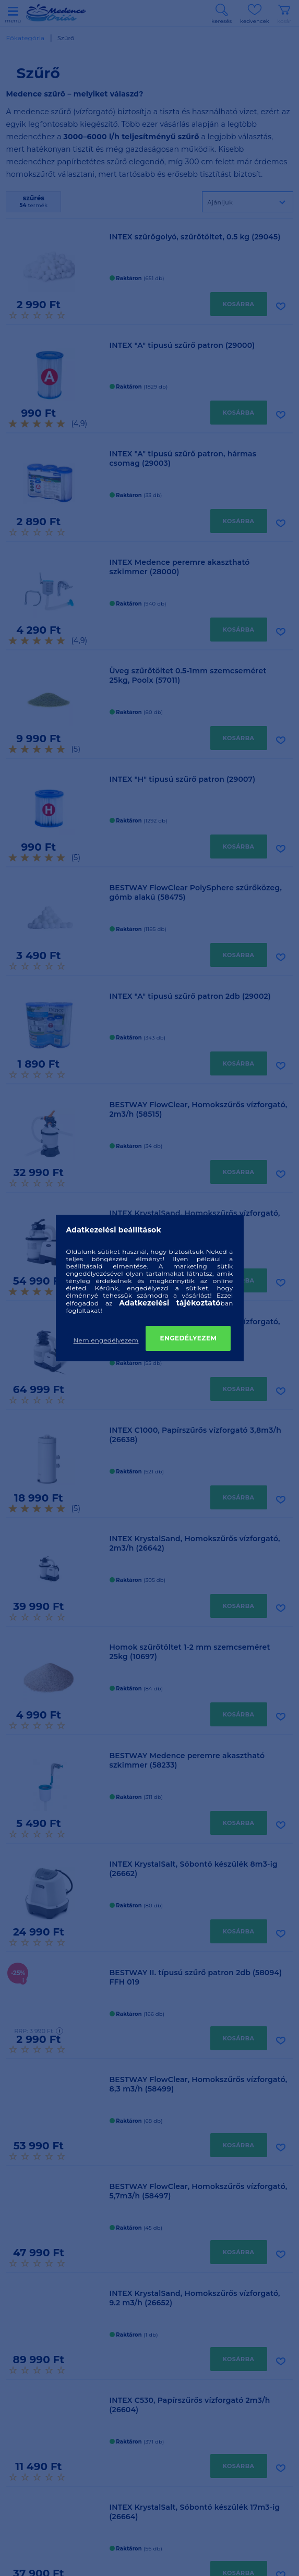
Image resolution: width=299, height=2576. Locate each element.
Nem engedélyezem (106, 1340)
